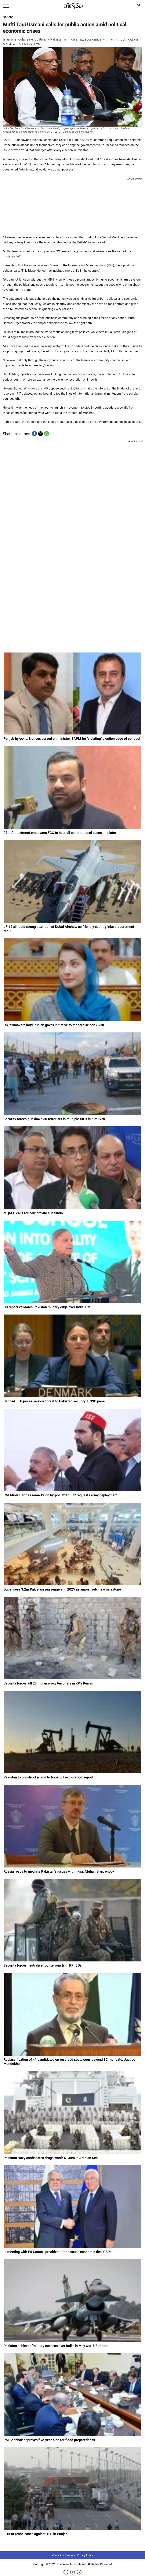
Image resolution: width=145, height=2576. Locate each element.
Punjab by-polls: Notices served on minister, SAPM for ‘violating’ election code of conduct (72, 739)
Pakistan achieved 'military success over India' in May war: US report (56, 2346)
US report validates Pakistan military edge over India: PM (47, 1307)
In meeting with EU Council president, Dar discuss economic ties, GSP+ (58, 2252)
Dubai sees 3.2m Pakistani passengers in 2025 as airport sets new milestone (62, 1589)
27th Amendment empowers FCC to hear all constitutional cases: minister (60, 833)
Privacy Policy (85, 2555)
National (8, 17)
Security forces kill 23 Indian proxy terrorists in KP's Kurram (49, 1683)
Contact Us (58, 2555)
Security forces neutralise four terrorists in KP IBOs (43, 1965)
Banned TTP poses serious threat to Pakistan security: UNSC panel (55, 1401)
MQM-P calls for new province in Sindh (33, 1213)
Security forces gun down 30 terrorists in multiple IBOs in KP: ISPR (54, 1119)
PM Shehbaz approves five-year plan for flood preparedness (49, 2440)
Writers (71, 2555)
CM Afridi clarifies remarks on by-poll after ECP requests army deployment (61, 1495)
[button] (34, 433)
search (139, 6)
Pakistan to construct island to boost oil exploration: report (48, 1777)
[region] (72, 205)
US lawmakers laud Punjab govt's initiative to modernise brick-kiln (54, 1025)
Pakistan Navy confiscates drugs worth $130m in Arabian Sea (51, 2158)
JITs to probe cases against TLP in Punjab (36, 2534)
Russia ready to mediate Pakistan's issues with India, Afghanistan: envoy (59, 1871)
